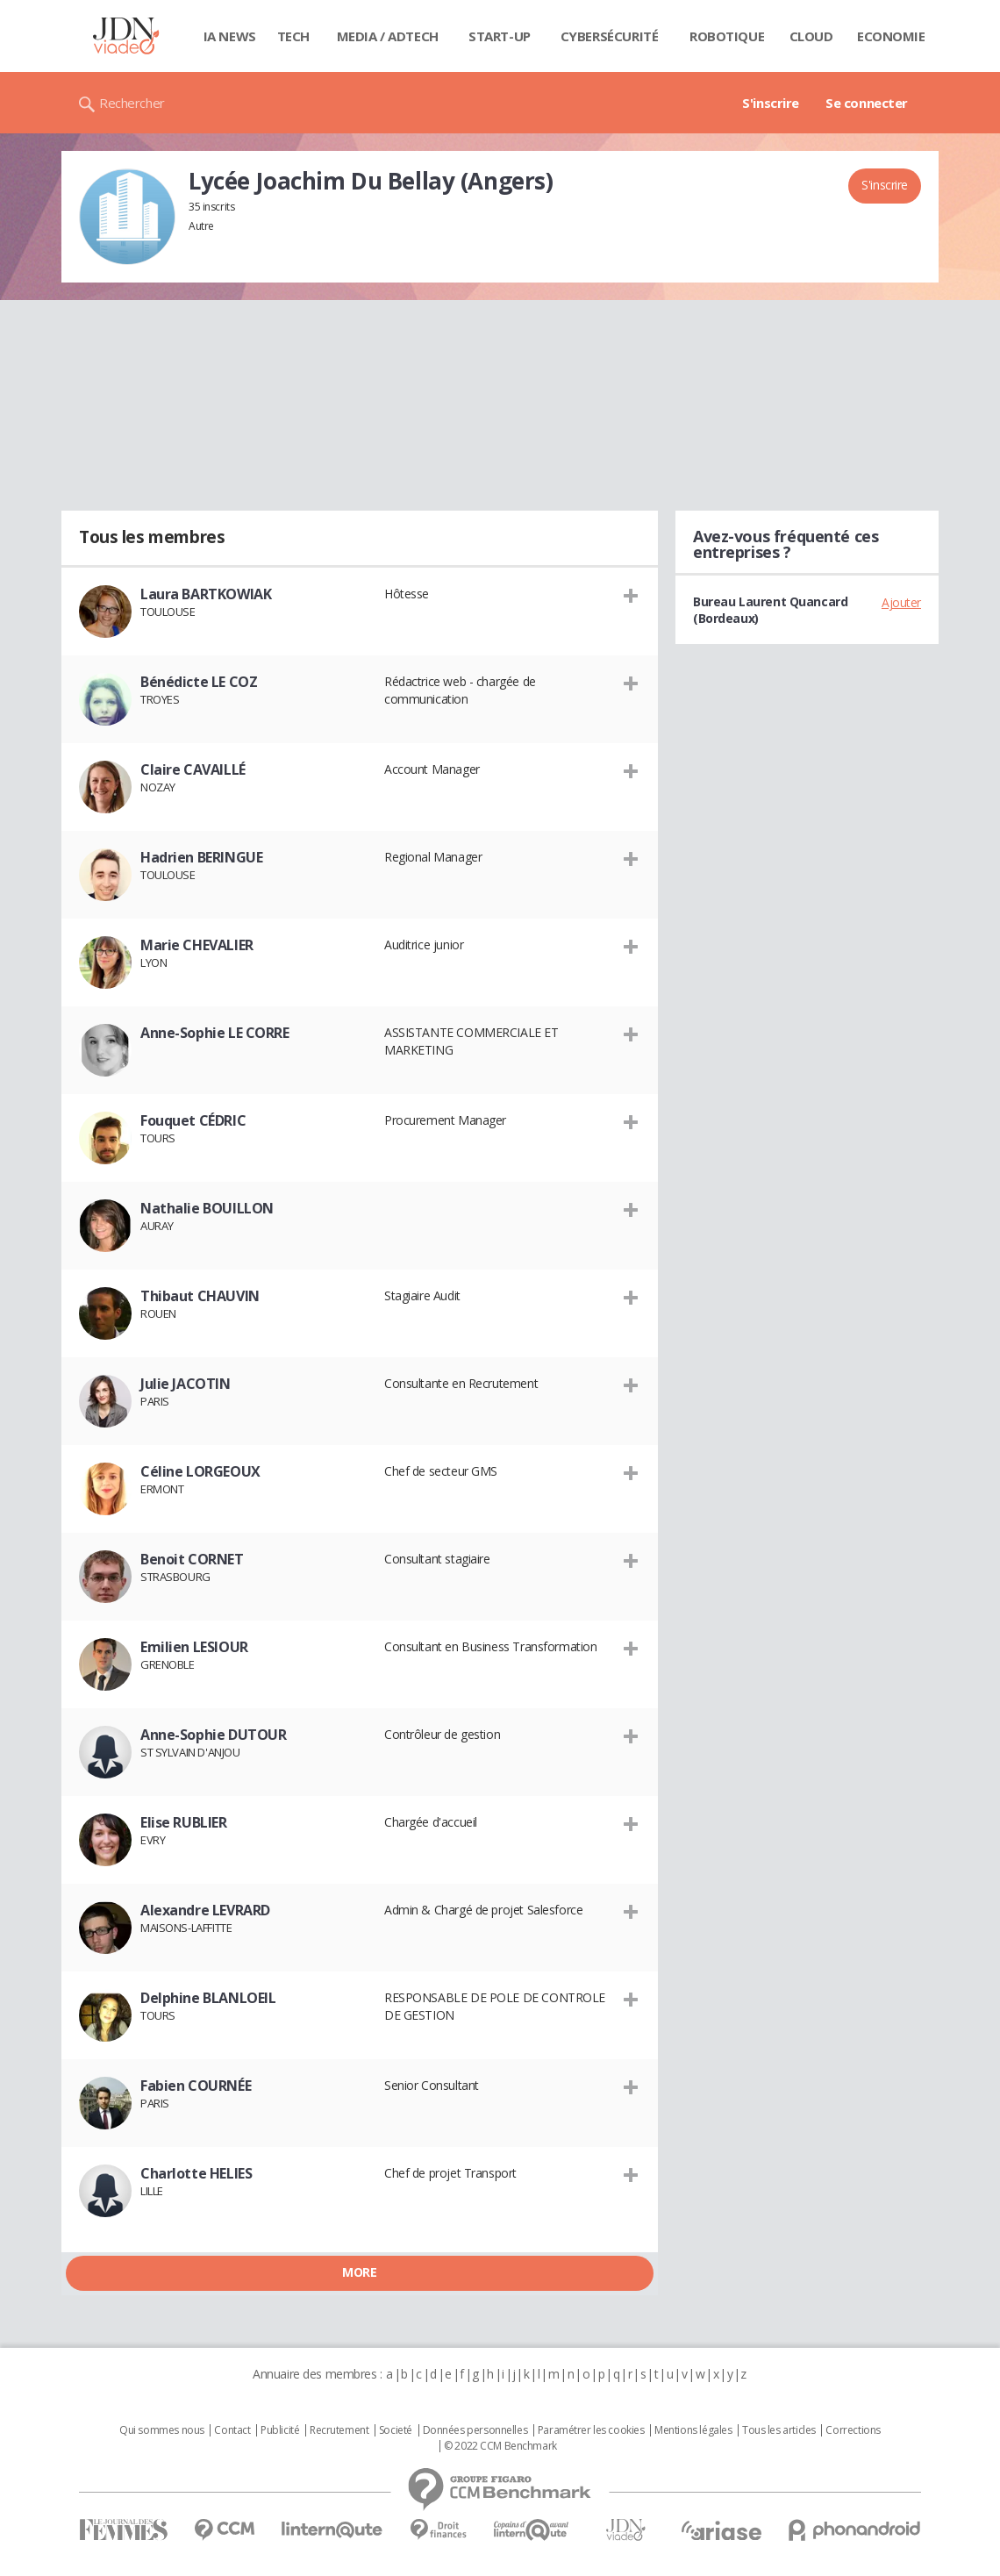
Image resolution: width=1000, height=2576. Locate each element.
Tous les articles (779, 2430)
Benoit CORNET (192, 1559)
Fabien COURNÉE (195, 2085)
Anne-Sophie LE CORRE (214, 1032)
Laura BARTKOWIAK (205, 594)
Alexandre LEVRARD (205, 1910)
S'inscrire (770, 102)
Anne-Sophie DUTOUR (213, 1734)
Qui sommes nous (161, 2430)
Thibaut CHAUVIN (200, 1296)
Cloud (811, 36)
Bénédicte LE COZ (198, 681)
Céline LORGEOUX (200, 1471)
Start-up (499, 36)
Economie (891, 36)
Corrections (852, 2430)
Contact (232, 2430)
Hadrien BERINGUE (201, 857)
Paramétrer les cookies (591, 2430)
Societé (395, 2430)
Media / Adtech (388, 36)
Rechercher (132, 102)
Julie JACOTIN (185, 1383)
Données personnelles (475, 2430)
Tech (293, 36)
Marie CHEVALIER (197, 945)
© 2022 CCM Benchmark (500, 2446)
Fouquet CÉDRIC (193, 1120)
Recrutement (339, 2430)
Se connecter (866, 102)
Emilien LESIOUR (194, 1647)
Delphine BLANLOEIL (207, 1997)
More (359, 2272)
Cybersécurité (610, 36)
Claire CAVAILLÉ (193, 769)
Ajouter (901, 602)
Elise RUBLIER (183, 1822)
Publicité (280, 2430)
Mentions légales (693, 2430)
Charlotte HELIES (196, 2173)
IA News (230, 36)
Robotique (726, 36)
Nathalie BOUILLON (207, 1208)
